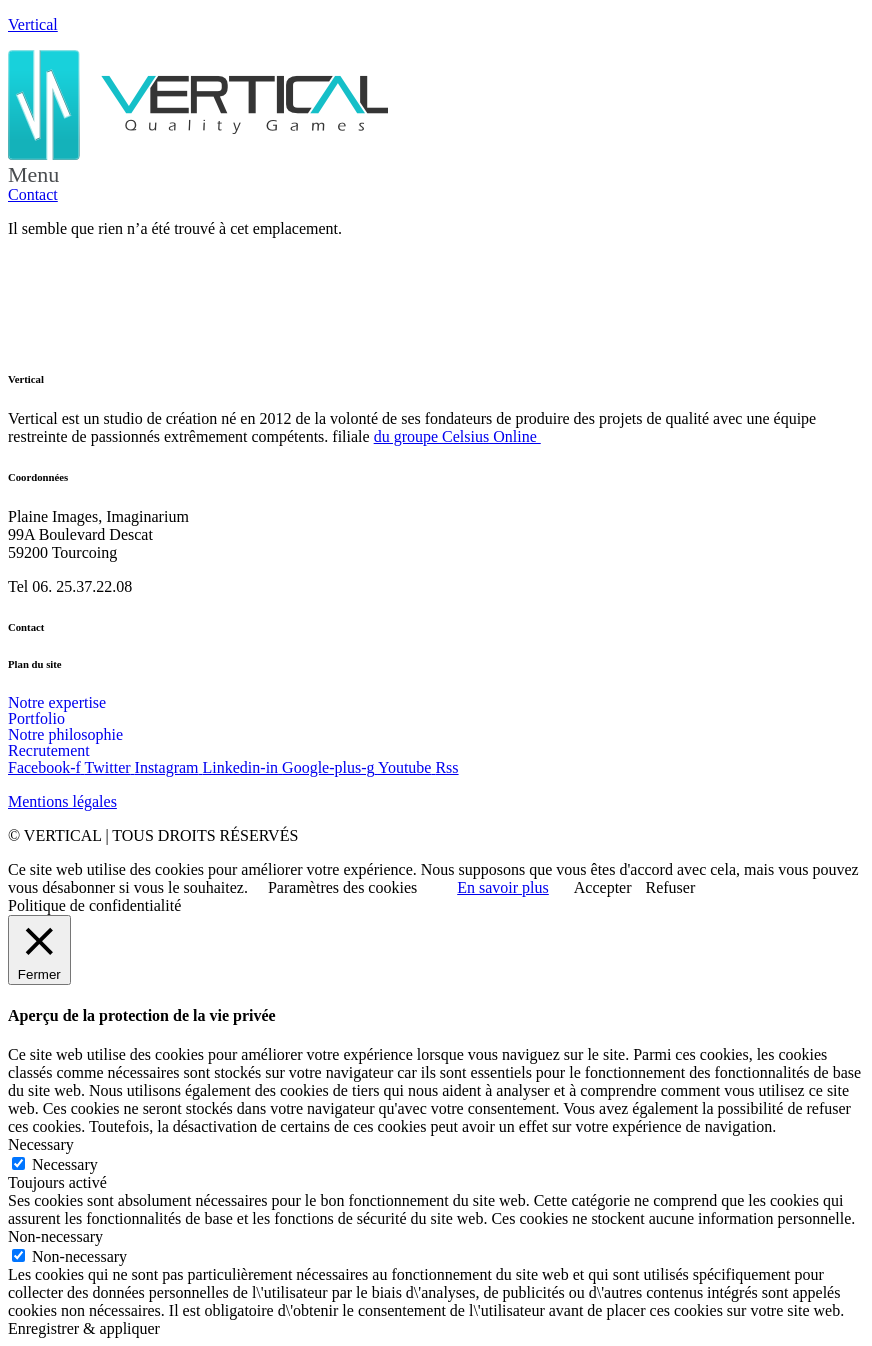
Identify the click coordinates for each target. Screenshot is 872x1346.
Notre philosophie (65, 735)
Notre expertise (57, 703)
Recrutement (49, 751)
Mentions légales (62, 801)
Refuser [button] (671, 887)
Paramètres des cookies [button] (342, 887)
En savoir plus (503, 887)
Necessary (65, 1164)
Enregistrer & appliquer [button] (84, 1328)
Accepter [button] (603, 887)
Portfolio (36, 719)
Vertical (33, 24)
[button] (436, 175)
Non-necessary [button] (55, 1236)
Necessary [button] (41, 1144)
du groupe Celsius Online (457, 436)
